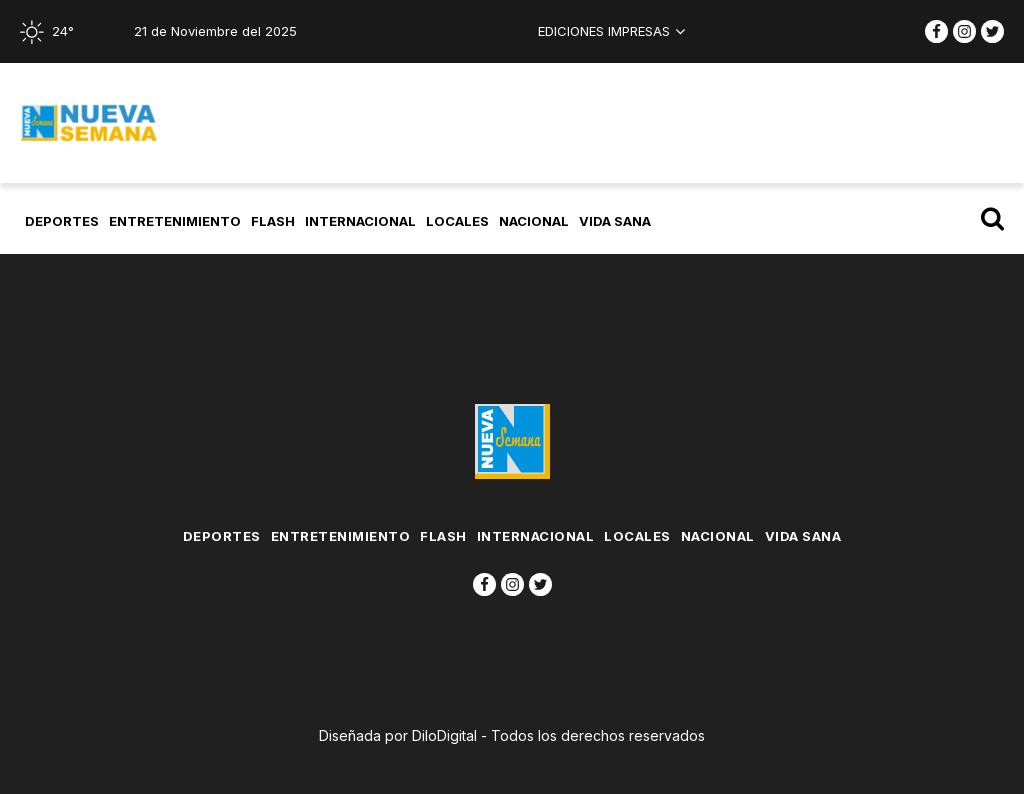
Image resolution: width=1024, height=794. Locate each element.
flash (273, 221)
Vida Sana (615, 221)
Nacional (534, 221)
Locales (457, 221)
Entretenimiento (175, 221)
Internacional (360, 221)
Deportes (62, 221)
